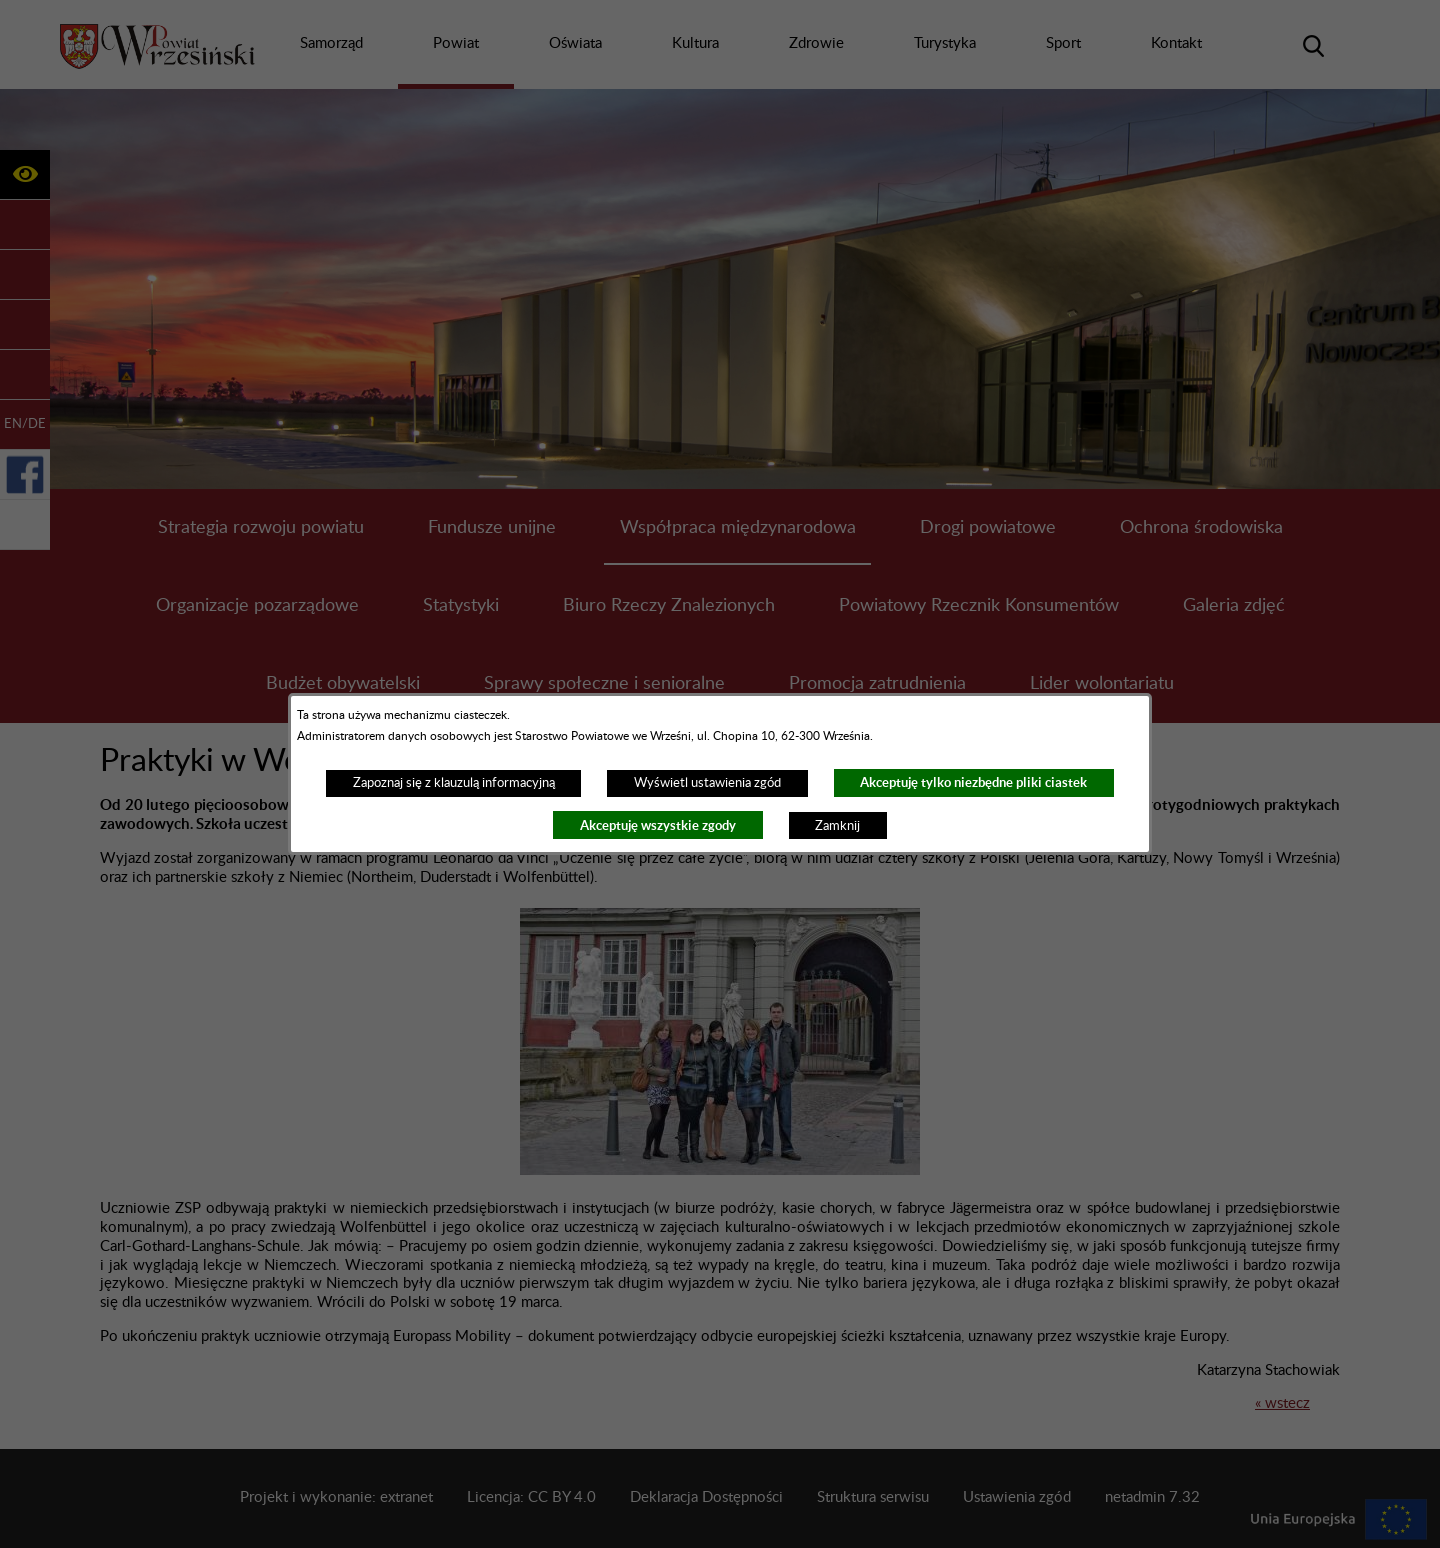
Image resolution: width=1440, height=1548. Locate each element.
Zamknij (837, 826)
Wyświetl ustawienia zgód (707, 783)
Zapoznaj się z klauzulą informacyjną (454, 783)
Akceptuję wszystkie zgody (658, 825)
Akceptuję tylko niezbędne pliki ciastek (973, 782)
